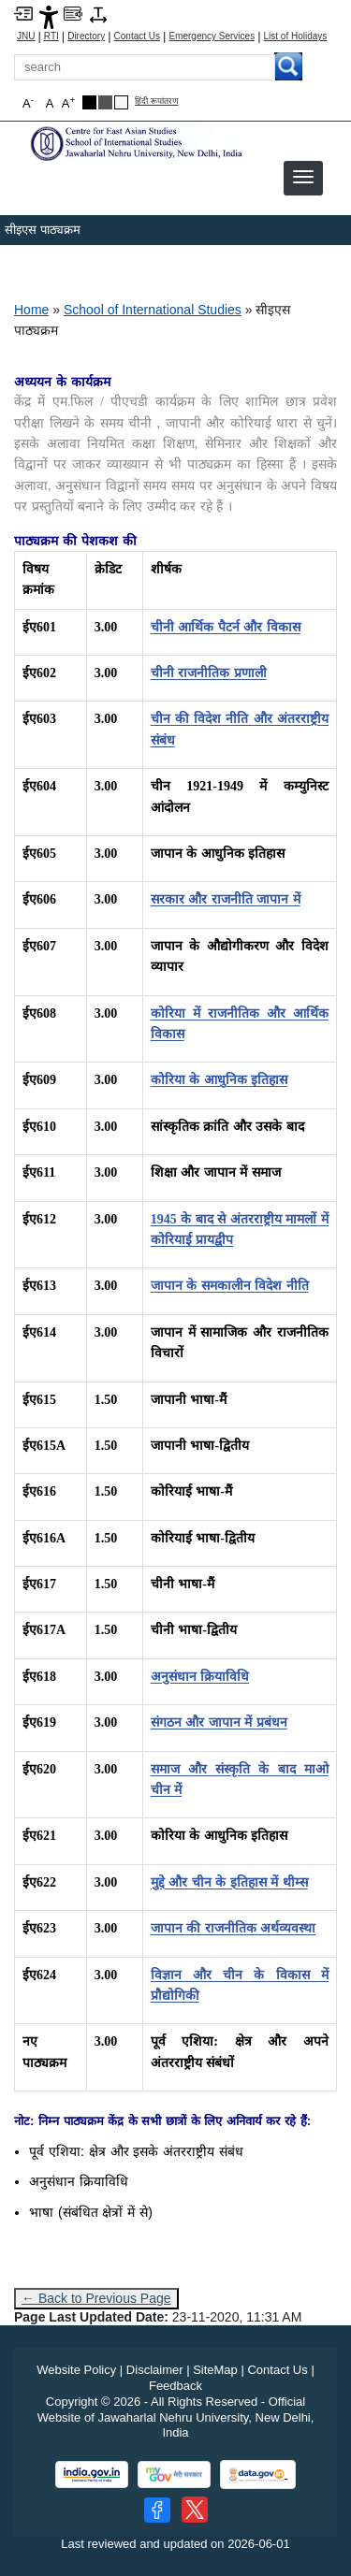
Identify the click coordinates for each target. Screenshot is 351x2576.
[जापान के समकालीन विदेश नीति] (230, 1286)
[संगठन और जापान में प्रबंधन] (219, 1722)
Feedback (175, 2386)
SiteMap (215, 2370)
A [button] (68, 102)
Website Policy (76, 2370)
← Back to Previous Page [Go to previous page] (96, 2298)
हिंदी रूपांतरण (157, 101)
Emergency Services (211, 36)
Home (31, 309)
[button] (303, 176)
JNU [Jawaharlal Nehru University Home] (26, 36)
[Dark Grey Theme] (105, 102)
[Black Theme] (89, 102)
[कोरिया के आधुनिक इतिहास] (219, 1080)
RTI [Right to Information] (51, 36)
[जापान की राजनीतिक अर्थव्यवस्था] (233, 1928)
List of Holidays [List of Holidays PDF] (296, 36)
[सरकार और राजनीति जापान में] (225, 899)
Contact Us (137, 36)
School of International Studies (152, 309)
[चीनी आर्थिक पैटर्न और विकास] (225, 627)
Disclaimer (154, 2370)
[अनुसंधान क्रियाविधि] (200, 1677)
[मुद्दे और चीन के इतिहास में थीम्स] (229, 1882)
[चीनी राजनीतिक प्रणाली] (209, 673)
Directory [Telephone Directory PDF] (86, 36)
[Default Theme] (121, 102)
